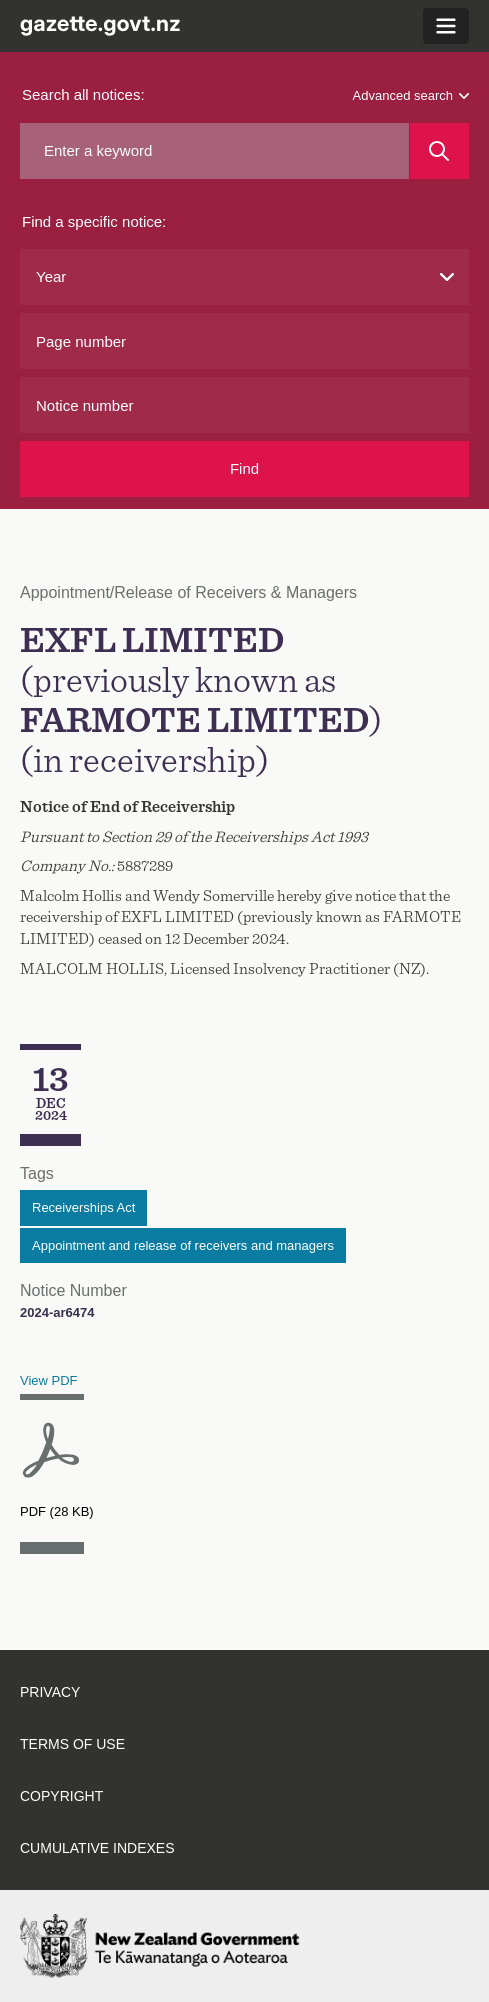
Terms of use (72, 1744)
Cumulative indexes (97, 1848)
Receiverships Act (83, 1207)
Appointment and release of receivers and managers (183, 1245)
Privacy (50, 1692)
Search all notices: (83, 94)
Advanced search (411, 95)
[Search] (439, 151)
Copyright (61, 1796)
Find (244, 468)
